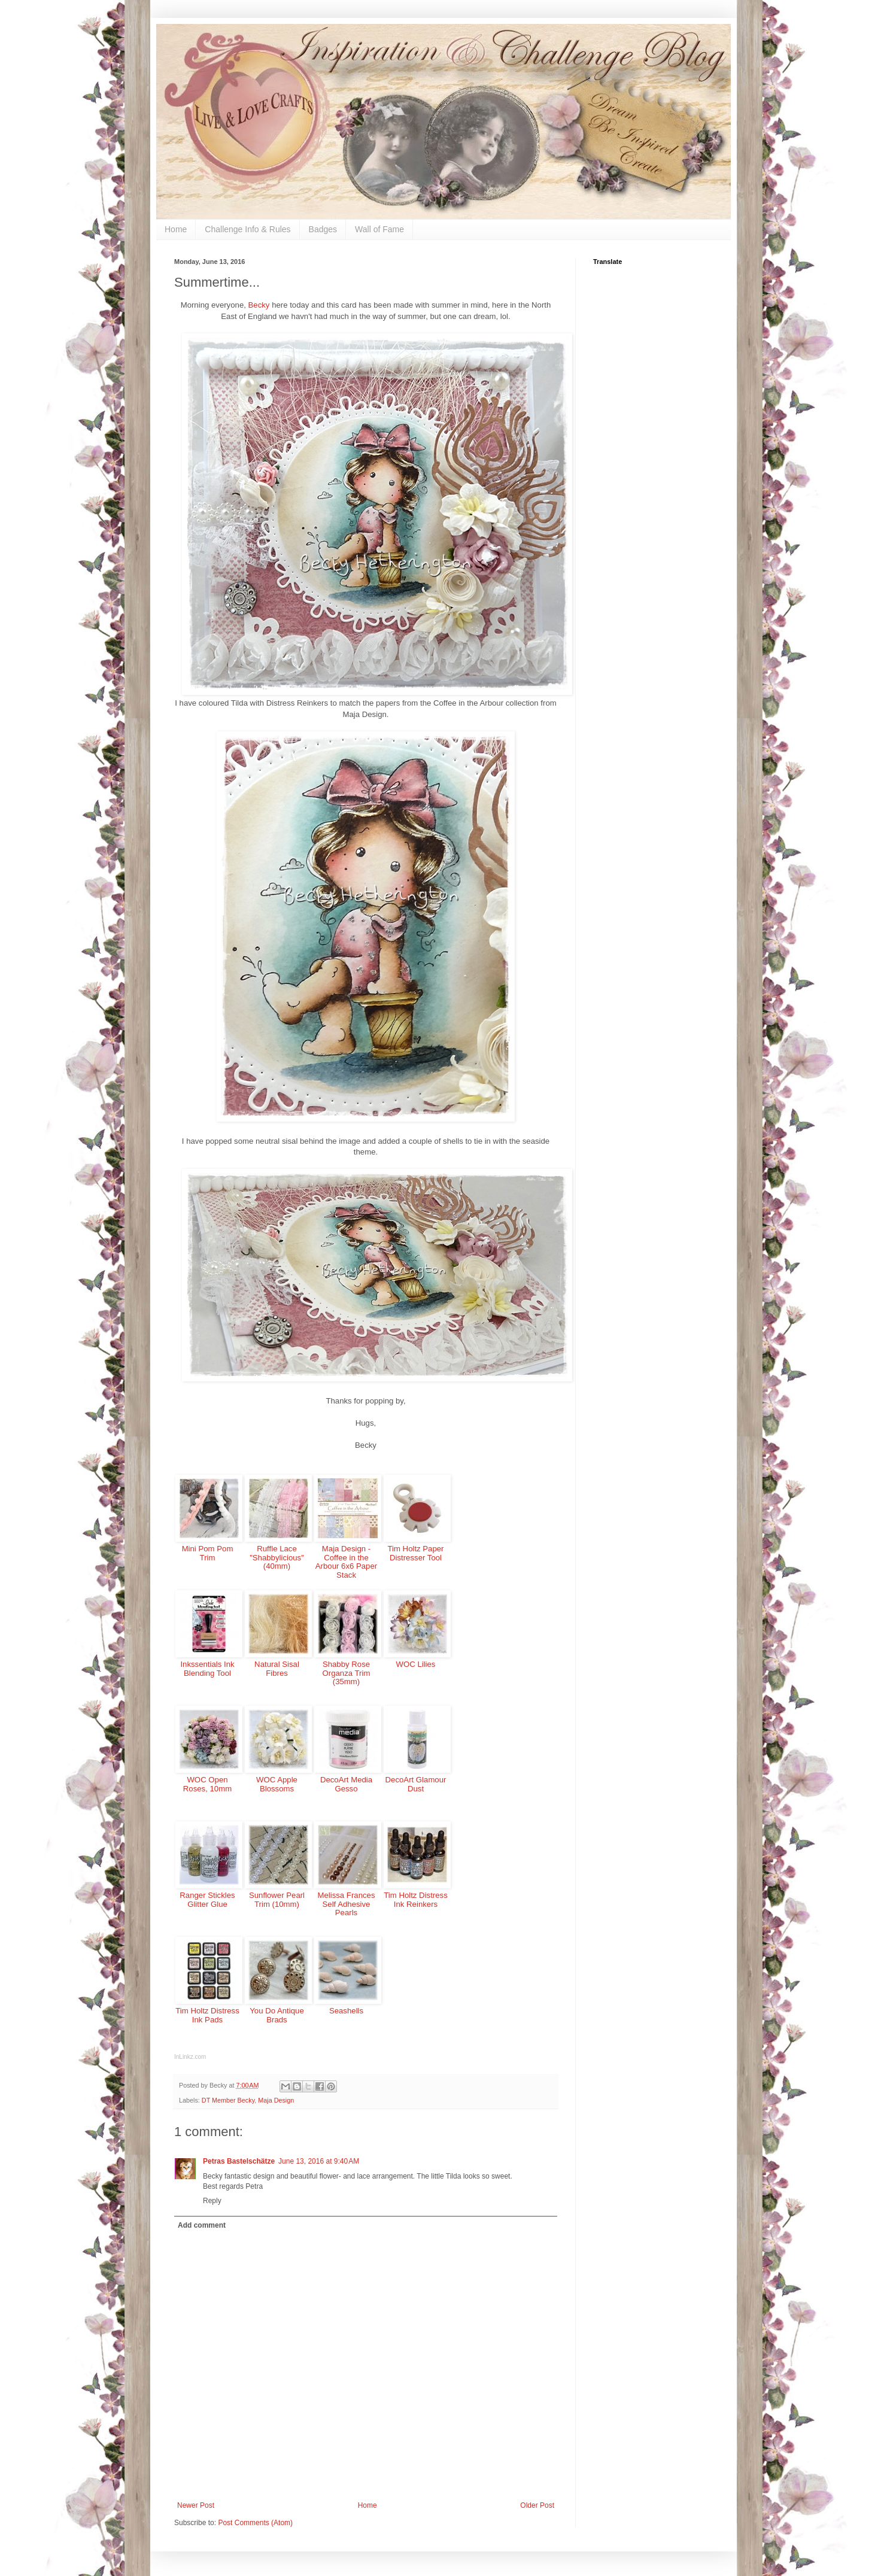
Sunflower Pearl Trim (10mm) (277, 1900)
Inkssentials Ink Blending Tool (207, 1669)
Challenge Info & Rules (247, 229)
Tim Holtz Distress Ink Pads (207, 2015)
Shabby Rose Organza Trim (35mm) (346, 1673)
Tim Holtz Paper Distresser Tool (415, 1553)
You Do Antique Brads (276, 2015)
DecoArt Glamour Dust (415, 1784)
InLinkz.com (190, 2056)
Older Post (537, 2505)
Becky (259, 304)
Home (176, 229)
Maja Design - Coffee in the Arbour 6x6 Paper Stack (346, 1561)
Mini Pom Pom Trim (207, 1553)
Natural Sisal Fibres (276, 1669)
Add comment (202, 2225)
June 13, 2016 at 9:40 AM (318, 2161)
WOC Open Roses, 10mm (207, 1784)
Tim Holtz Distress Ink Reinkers (415, 1900)
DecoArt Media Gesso (346, 1784)
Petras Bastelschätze (239, 2161)
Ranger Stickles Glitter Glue (207, 1900)
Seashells (346, 2010)
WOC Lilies (416, 1664)
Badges (323, 229)
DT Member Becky (228, 2100)
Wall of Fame (379, 229)
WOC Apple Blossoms (276, 1784)
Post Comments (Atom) (255, 2523)
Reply (212, 2201)
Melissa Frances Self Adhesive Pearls (346, 1904)
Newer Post (195, 2505)
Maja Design (276, 2100)
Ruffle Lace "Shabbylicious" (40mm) (277, 1557)
